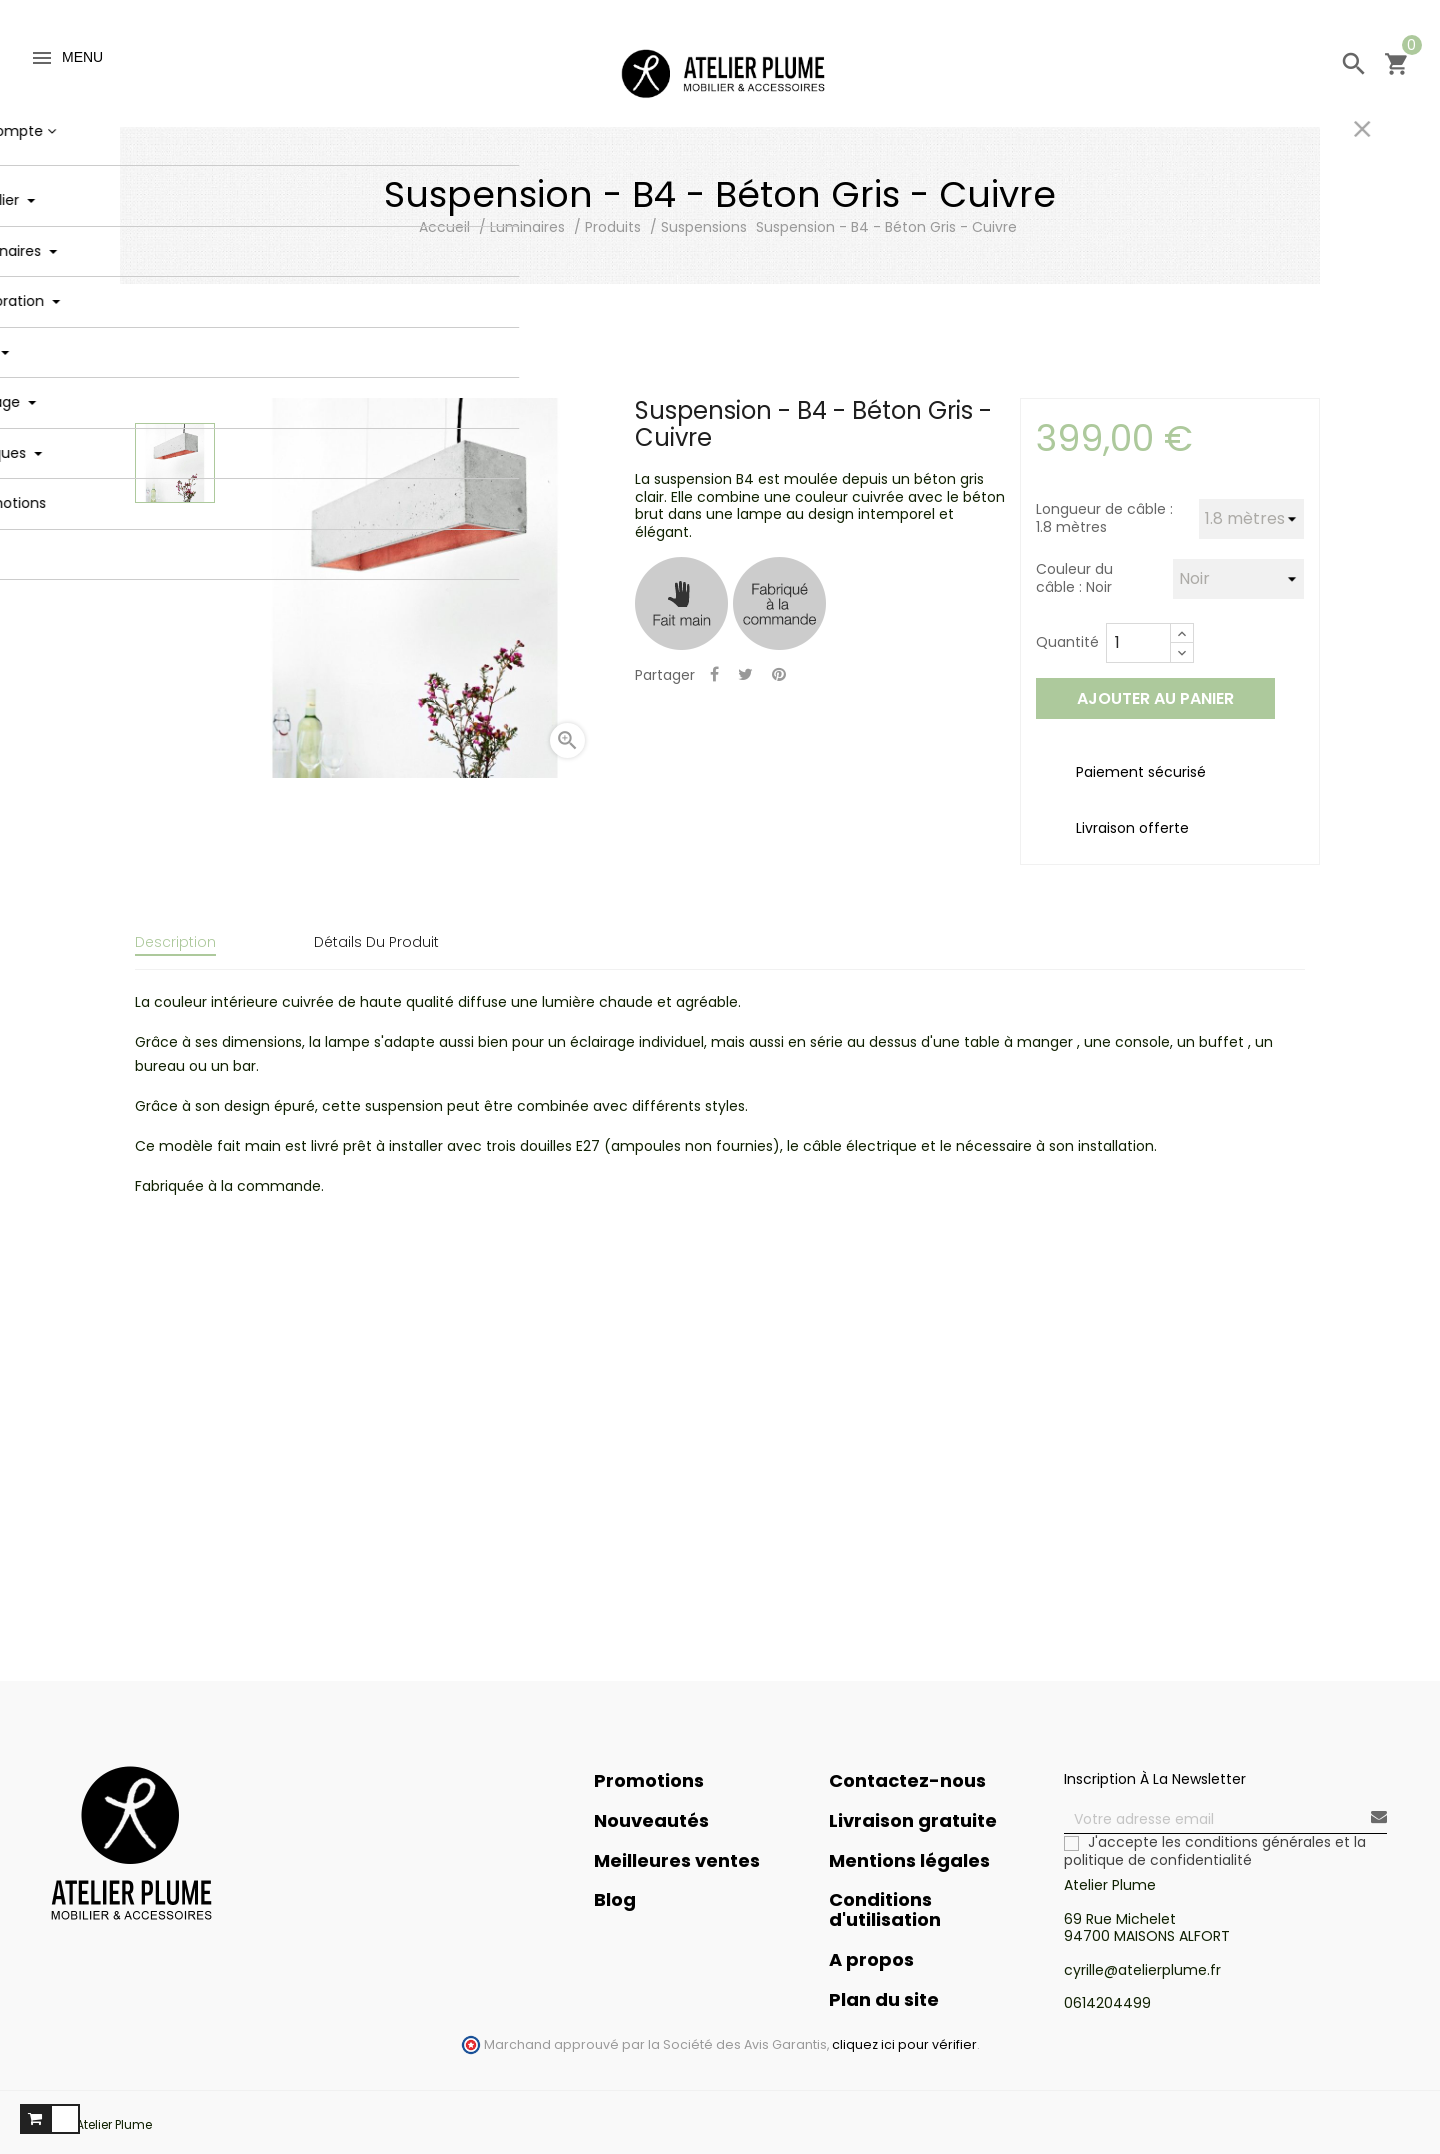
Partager (714, 675)
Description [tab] (175, 942)
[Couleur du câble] (1238, 579)
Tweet (745, 675)
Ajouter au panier (1155, 698)
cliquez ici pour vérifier (904, 2029)
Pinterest (779, 675)
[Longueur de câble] (1251, 519)
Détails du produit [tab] (376, 942)
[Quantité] (1138, 643)
